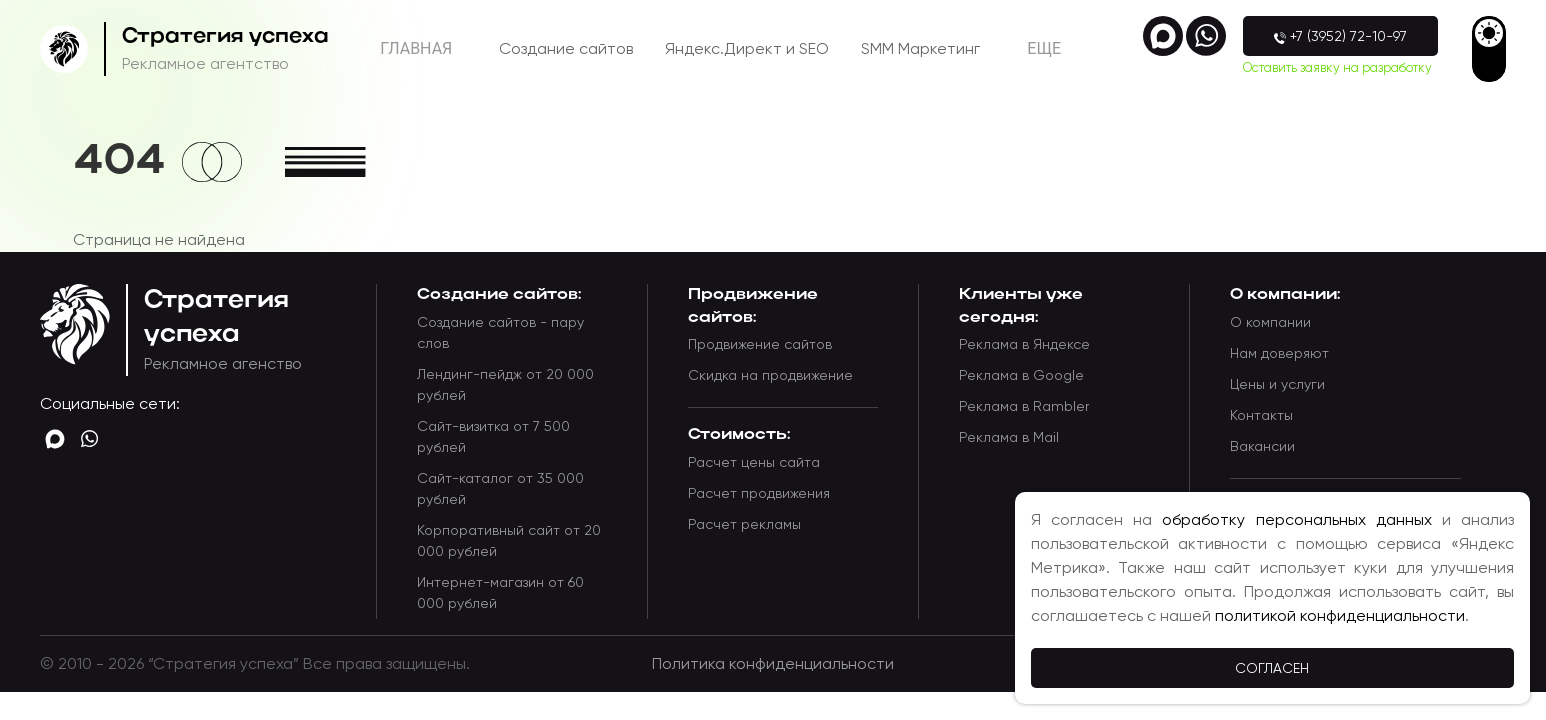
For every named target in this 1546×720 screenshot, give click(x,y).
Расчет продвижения (759, 493)
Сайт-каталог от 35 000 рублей (500, 488)
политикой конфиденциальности (1340, 615)
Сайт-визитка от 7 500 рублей (493, 436)
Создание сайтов (566, 48)
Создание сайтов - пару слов (500, 332)
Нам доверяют (1279, 353)
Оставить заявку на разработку (1337, 67)
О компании (1270, 322)
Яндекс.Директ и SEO (747, 48)
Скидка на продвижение (770, 375)
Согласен (1272, 668)
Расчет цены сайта (754, 462)
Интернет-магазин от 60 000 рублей (500, 592)
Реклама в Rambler (1024, 406)
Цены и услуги (1277, 384)
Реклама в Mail (1009, 437)
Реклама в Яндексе (1024, 344)
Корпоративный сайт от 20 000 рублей (509, 540)
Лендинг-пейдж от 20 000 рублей (505, 384)
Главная (416, 48)
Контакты (1261, 415)
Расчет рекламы (744, 524)
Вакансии (1262, 446)
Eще (1044, 48)
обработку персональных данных (1296, 519)
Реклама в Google (1021, 375)
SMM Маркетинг (920, 48)
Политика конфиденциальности (773, 663)
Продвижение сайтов (760, 344)
